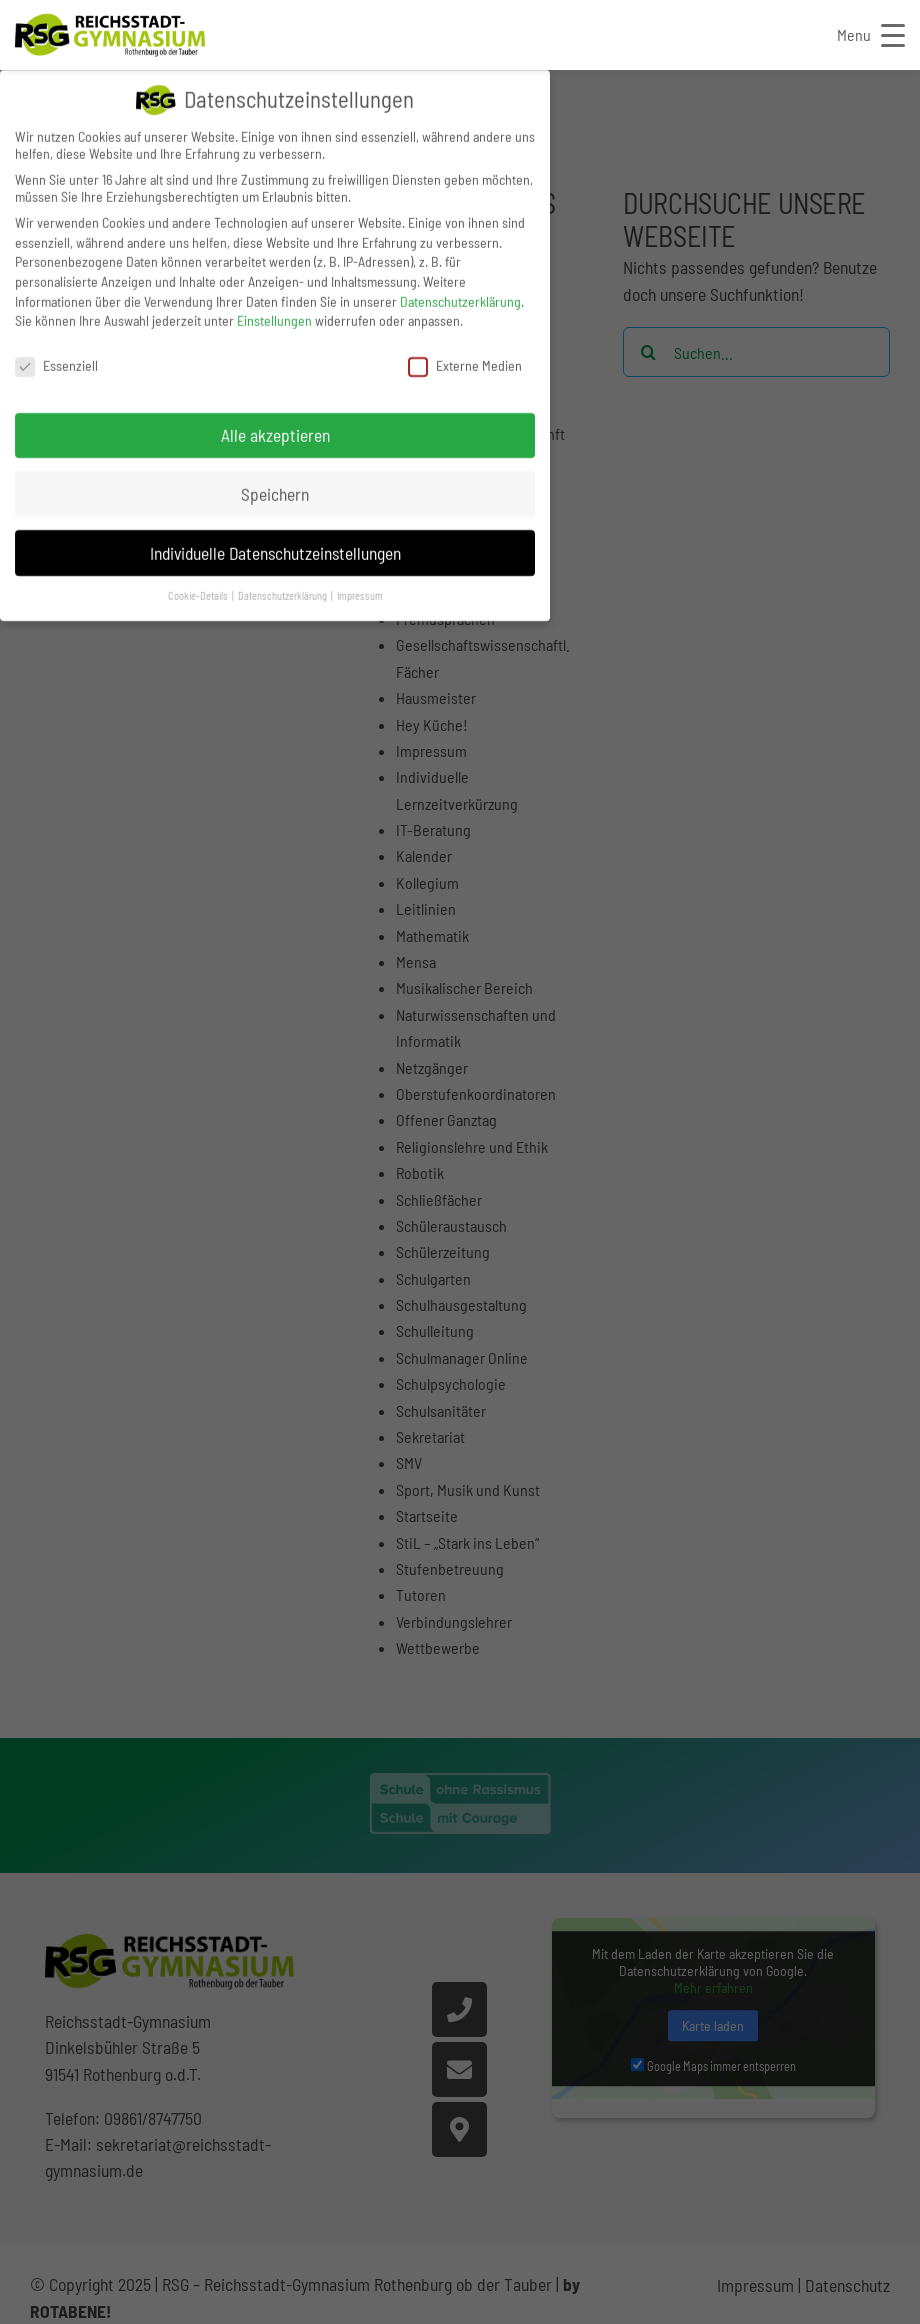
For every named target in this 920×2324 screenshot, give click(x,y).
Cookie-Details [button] (199, 590)
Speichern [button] (275, 488)
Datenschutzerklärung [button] (283, 590)
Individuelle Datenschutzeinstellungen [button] (275, 547)
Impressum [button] (360, 590)
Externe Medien (465, 359)
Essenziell (56, 359)
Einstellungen (274, 314)
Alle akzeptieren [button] (275, 429)
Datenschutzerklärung (460, 295)
